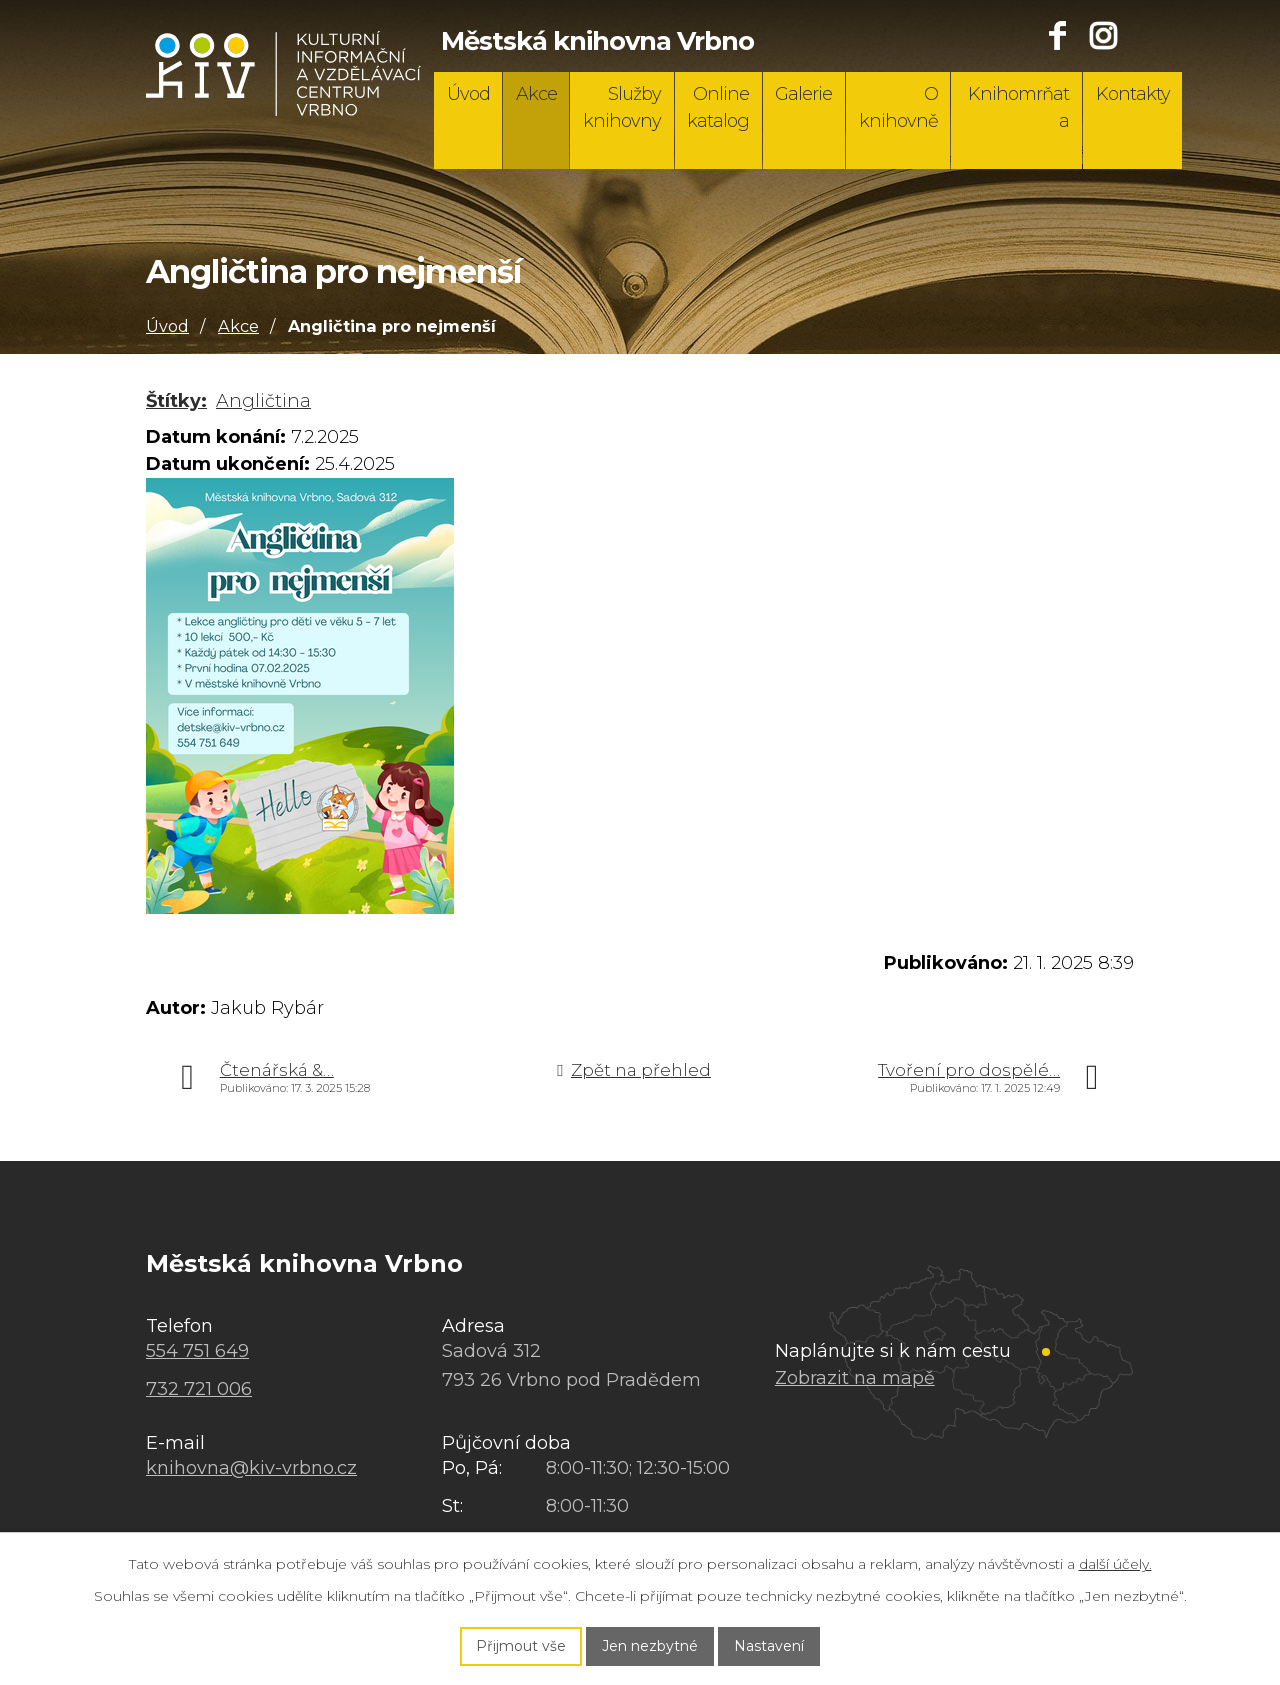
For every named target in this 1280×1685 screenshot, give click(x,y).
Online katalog (718, 107)
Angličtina (263, 401)
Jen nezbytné (650, 1646)
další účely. (1115, 1564)
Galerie (803, 94)
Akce (536, 94)
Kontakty (1133, 94)
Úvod (468, 94)
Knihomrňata (1018, 107)
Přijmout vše (521, 1646)
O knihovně (898, 107)
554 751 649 (197, 1351)
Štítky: (176, 401)
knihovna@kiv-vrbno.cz (251, 1468)
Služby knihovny (622, 107)
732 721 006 (199, 1389)
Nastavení (769, 1646)
